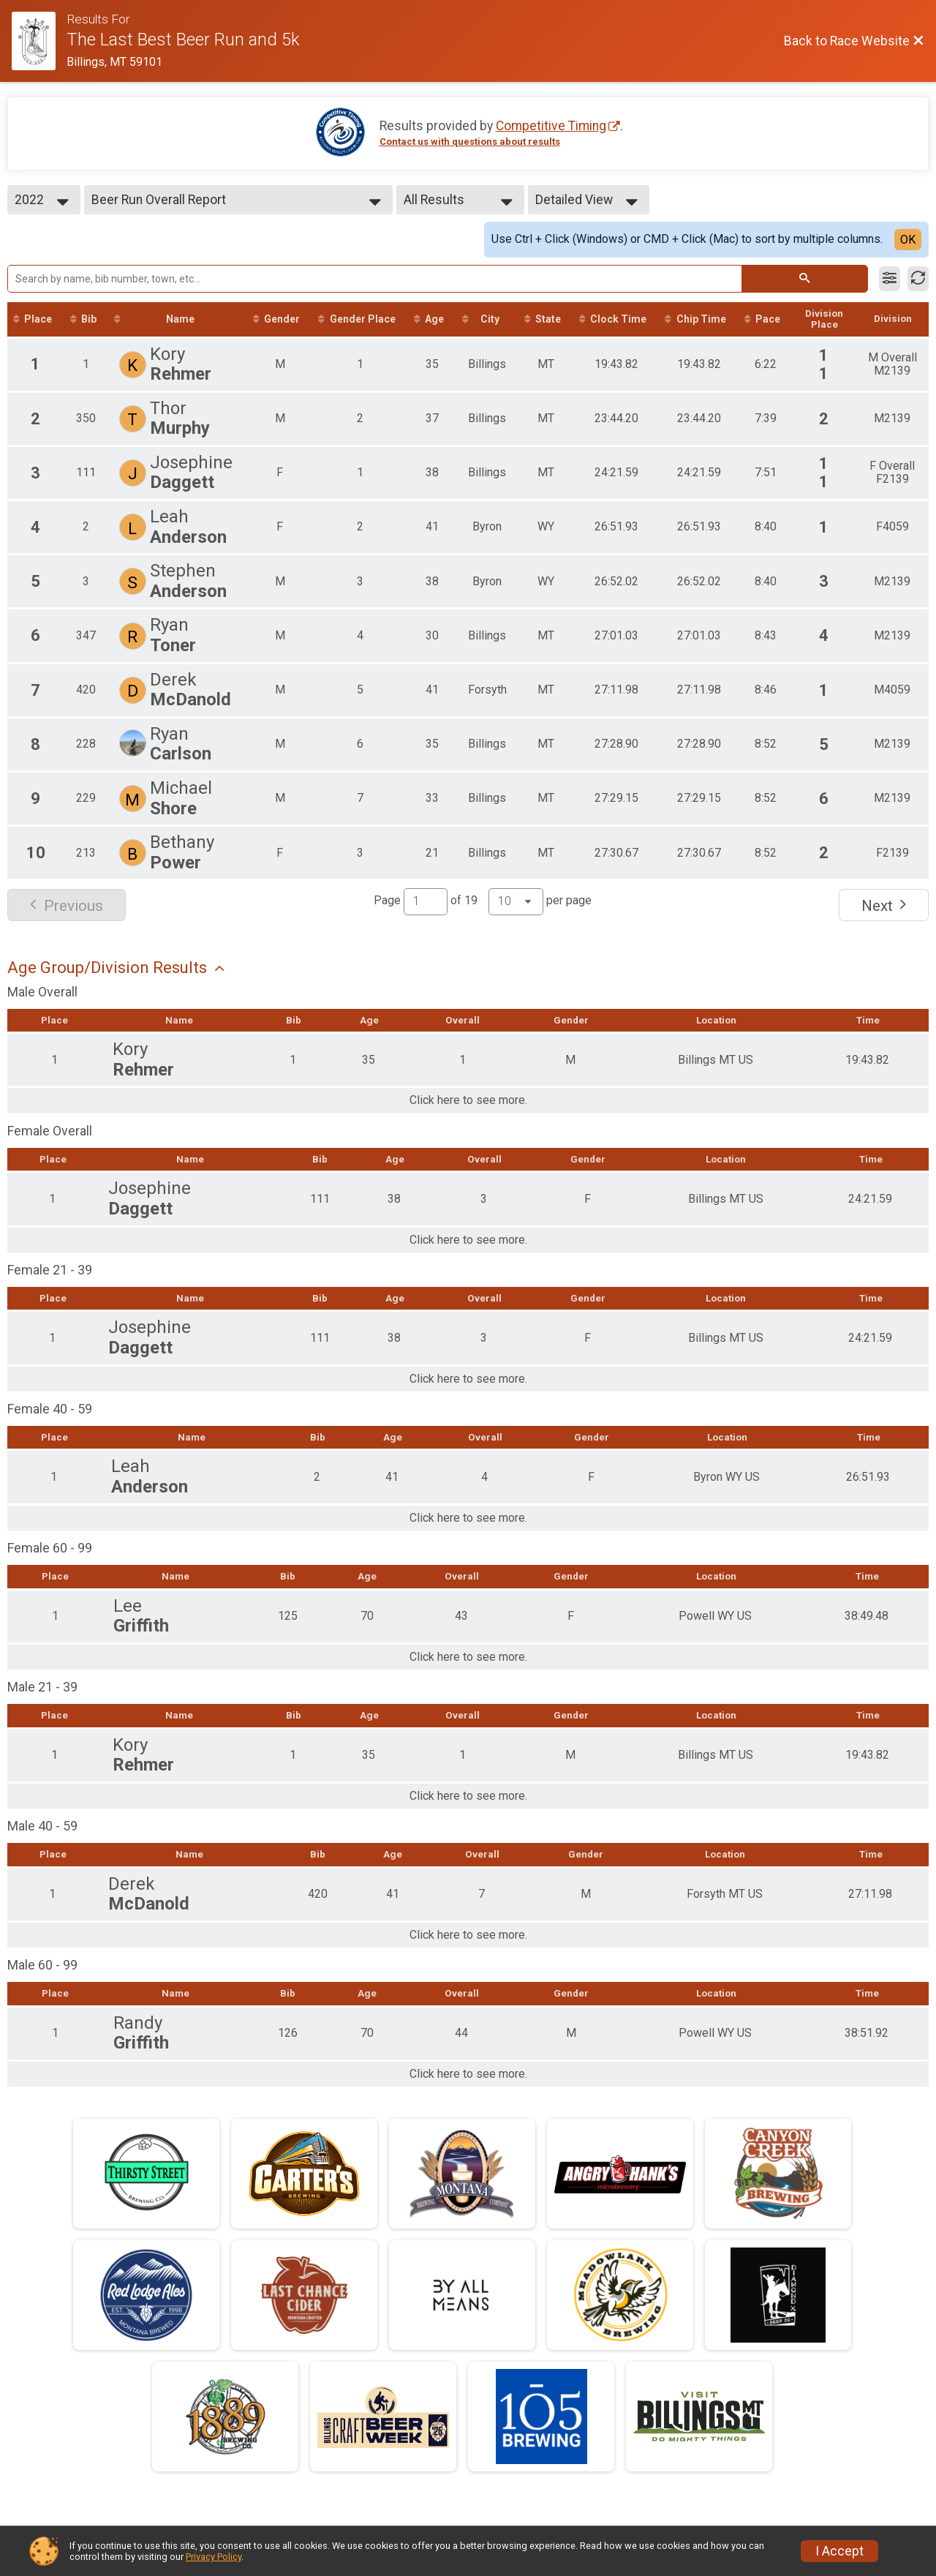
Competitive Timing (551, 126)
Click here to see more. (468, 1101)
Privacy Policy (213, 2556)
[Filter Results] (889, 278)
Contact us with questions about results (470, 141)
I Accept (839, 2551)
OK (908, 240)
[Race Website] (39, 41)
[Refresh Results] (918, 278)
